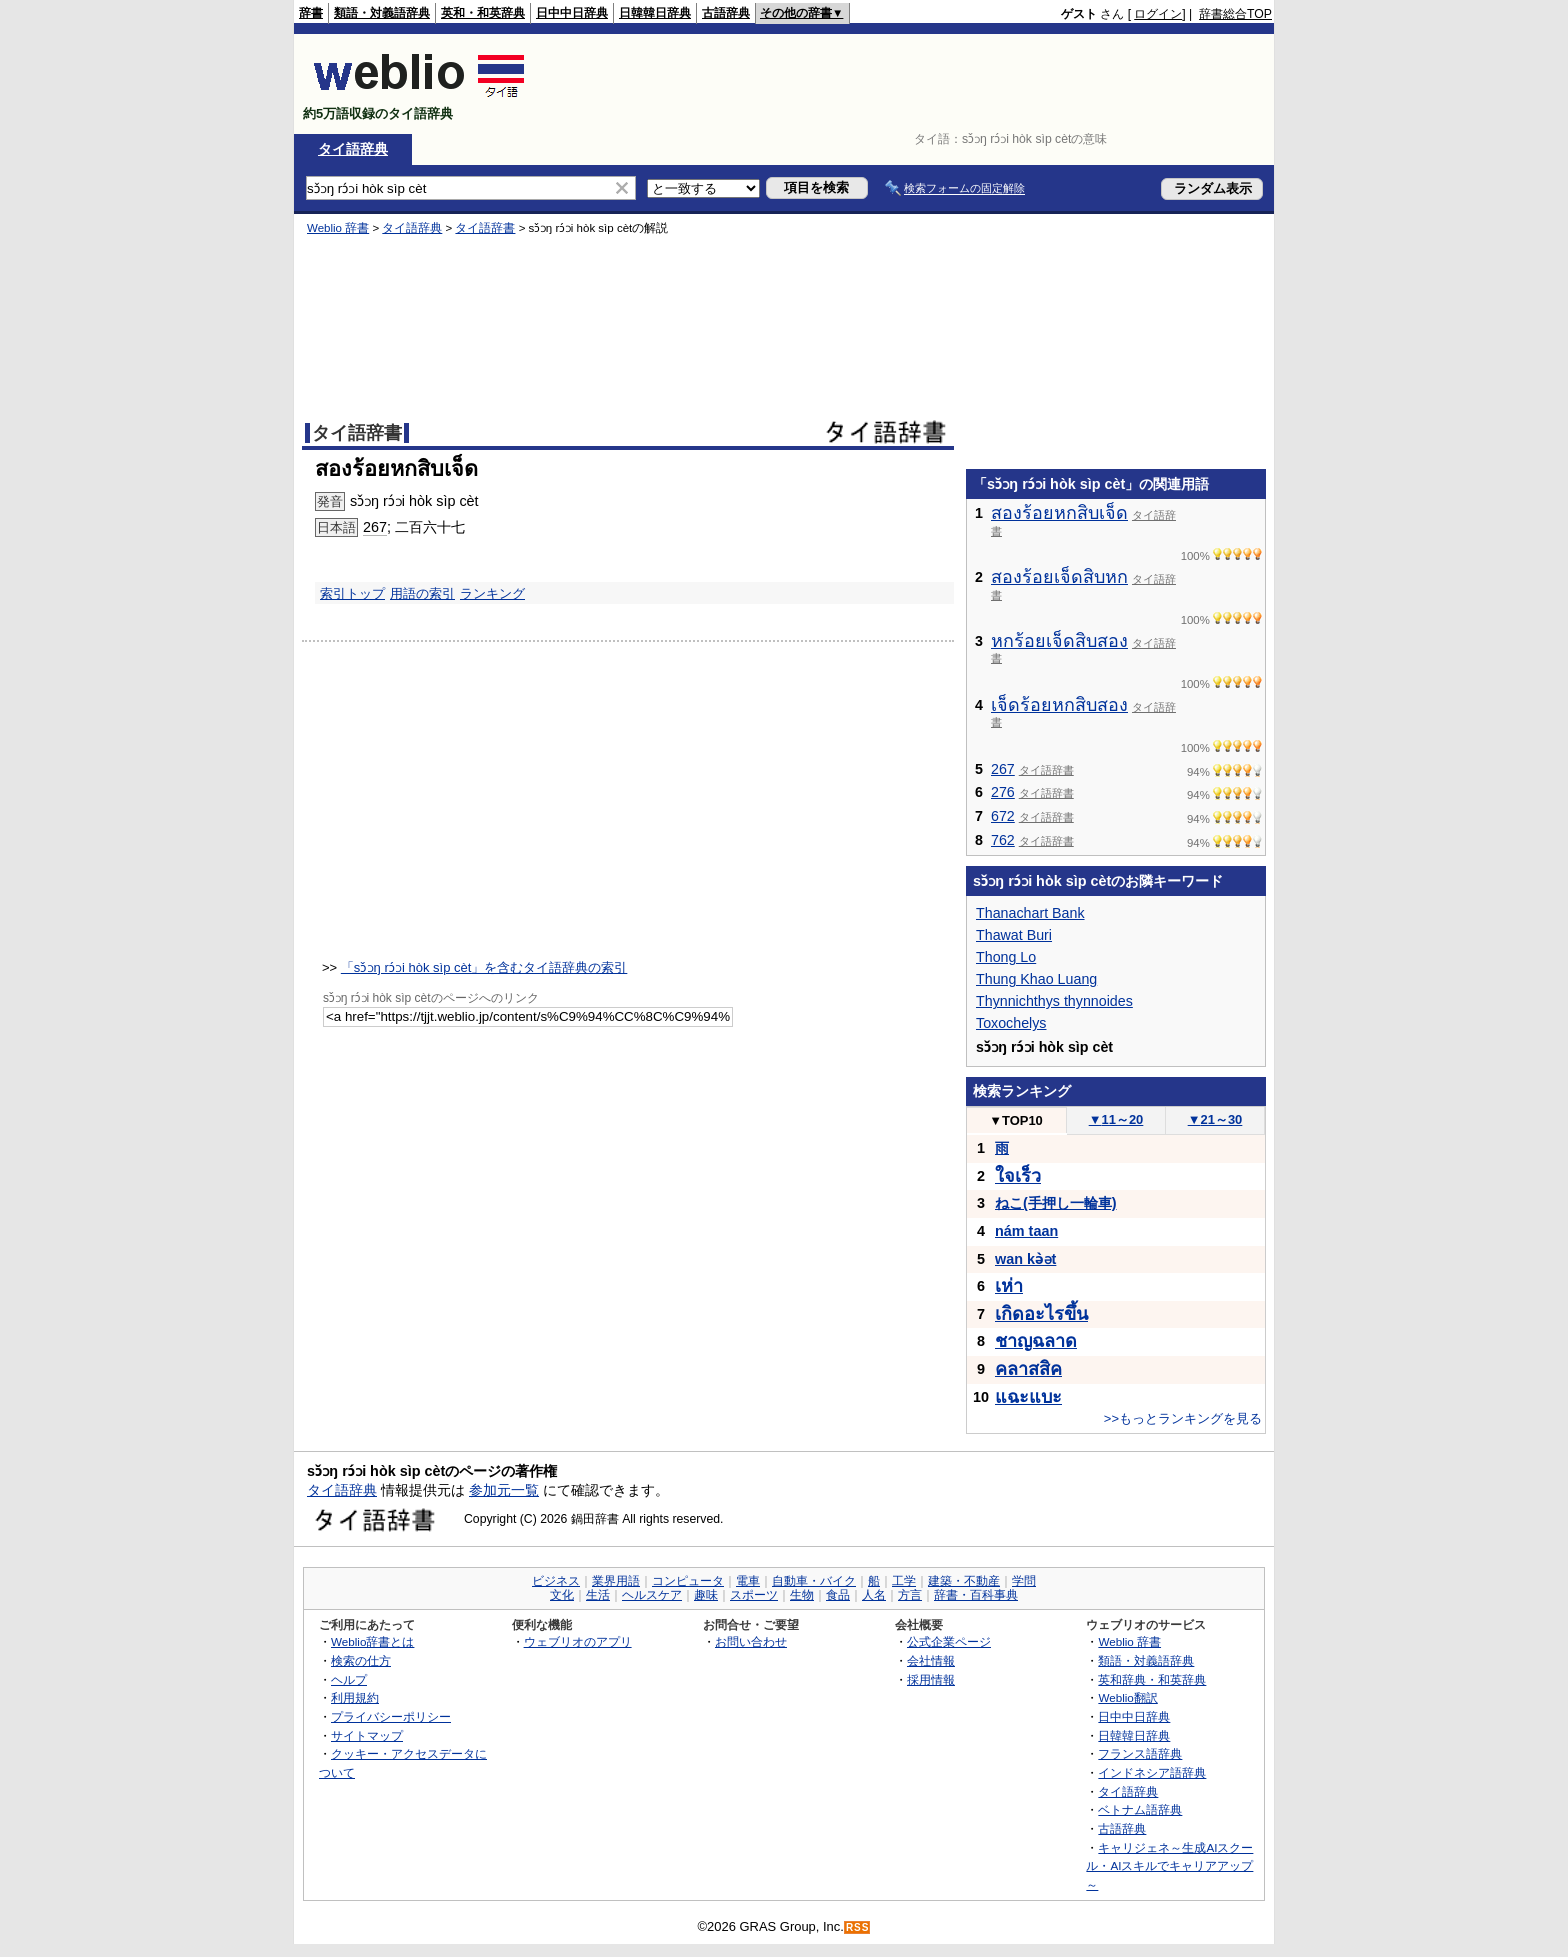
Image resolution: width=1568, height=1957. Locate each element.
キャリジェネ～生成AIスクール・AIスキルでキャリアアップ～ (1169, 1866)
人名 (874, 1595)
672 (1003, 816)
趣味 (706, 1595)
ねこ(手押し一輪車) (1056, 1203)
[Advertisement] (908, 84)
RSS (858, 1927)
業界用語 (616, 1581)
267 (375, 527)
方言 (910, 1595)
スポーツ (754, 1595)
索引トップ (352, 593)
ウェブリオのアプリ (578, 1641)
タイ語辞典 (353, 149)
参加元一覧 (504, 1490)
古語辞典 (726, 13)
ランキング (492, 593)
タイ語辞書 (485, 228)
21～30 (1215, 1119)
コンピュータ (688, 1581)
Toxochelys (1011, 1023)
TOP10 (1016, 1120)
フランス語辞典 (1140, 1753)
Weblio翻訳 (1127, 1697)
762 (1003, 840)
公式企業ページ (949, 1641)
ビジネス (556, 1581)
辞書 (311, 13)
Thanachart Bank (1030, 913)
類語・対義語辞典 (382, 13)
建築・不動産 (964, 1581)
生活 (598, 1595)
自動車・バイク (814, 1581)
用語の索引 (422, 593)
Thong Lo (1006, 957)
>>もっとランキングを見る (1183, 1418)
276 (1003, 792)
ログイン (1158, 14)
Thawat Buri (1014, 935)
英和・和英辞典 (483, 13)
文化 (562, 1595)
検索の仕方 (361, 1660)
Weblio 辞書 (338, 228)
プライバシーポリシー (391, 1716)
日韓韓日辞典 (655, 13)
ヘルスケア (652, 1595)
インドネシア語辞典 (1152, 1772)
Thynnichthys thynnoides (1054, 1001)
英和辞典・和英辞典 (1152, 1679)
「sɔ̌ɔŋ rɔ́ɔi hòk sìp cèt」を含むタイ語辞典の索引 (484, 967)
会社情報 (931, 1660)
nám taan (1026, 1231)
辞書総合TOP (1235, 14)
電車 (748, 1581)
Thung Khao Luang (1036, 979)
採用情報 (931, 1679)
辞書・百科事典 (976, 1595)
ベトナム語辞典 (1140, 1809)
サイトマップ (367, 1735)
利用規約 (355, 1697)
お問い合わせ (751, 1641)
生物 (802, 1595)
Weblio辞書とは (372, 1641)
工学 (904, 1581)
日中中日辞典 (572, 13)
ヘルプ (349, 1679)
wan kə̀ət (1025, 1259)
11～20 (1116, 1119)
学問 (1024, 1581)
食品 (838, 1595)
